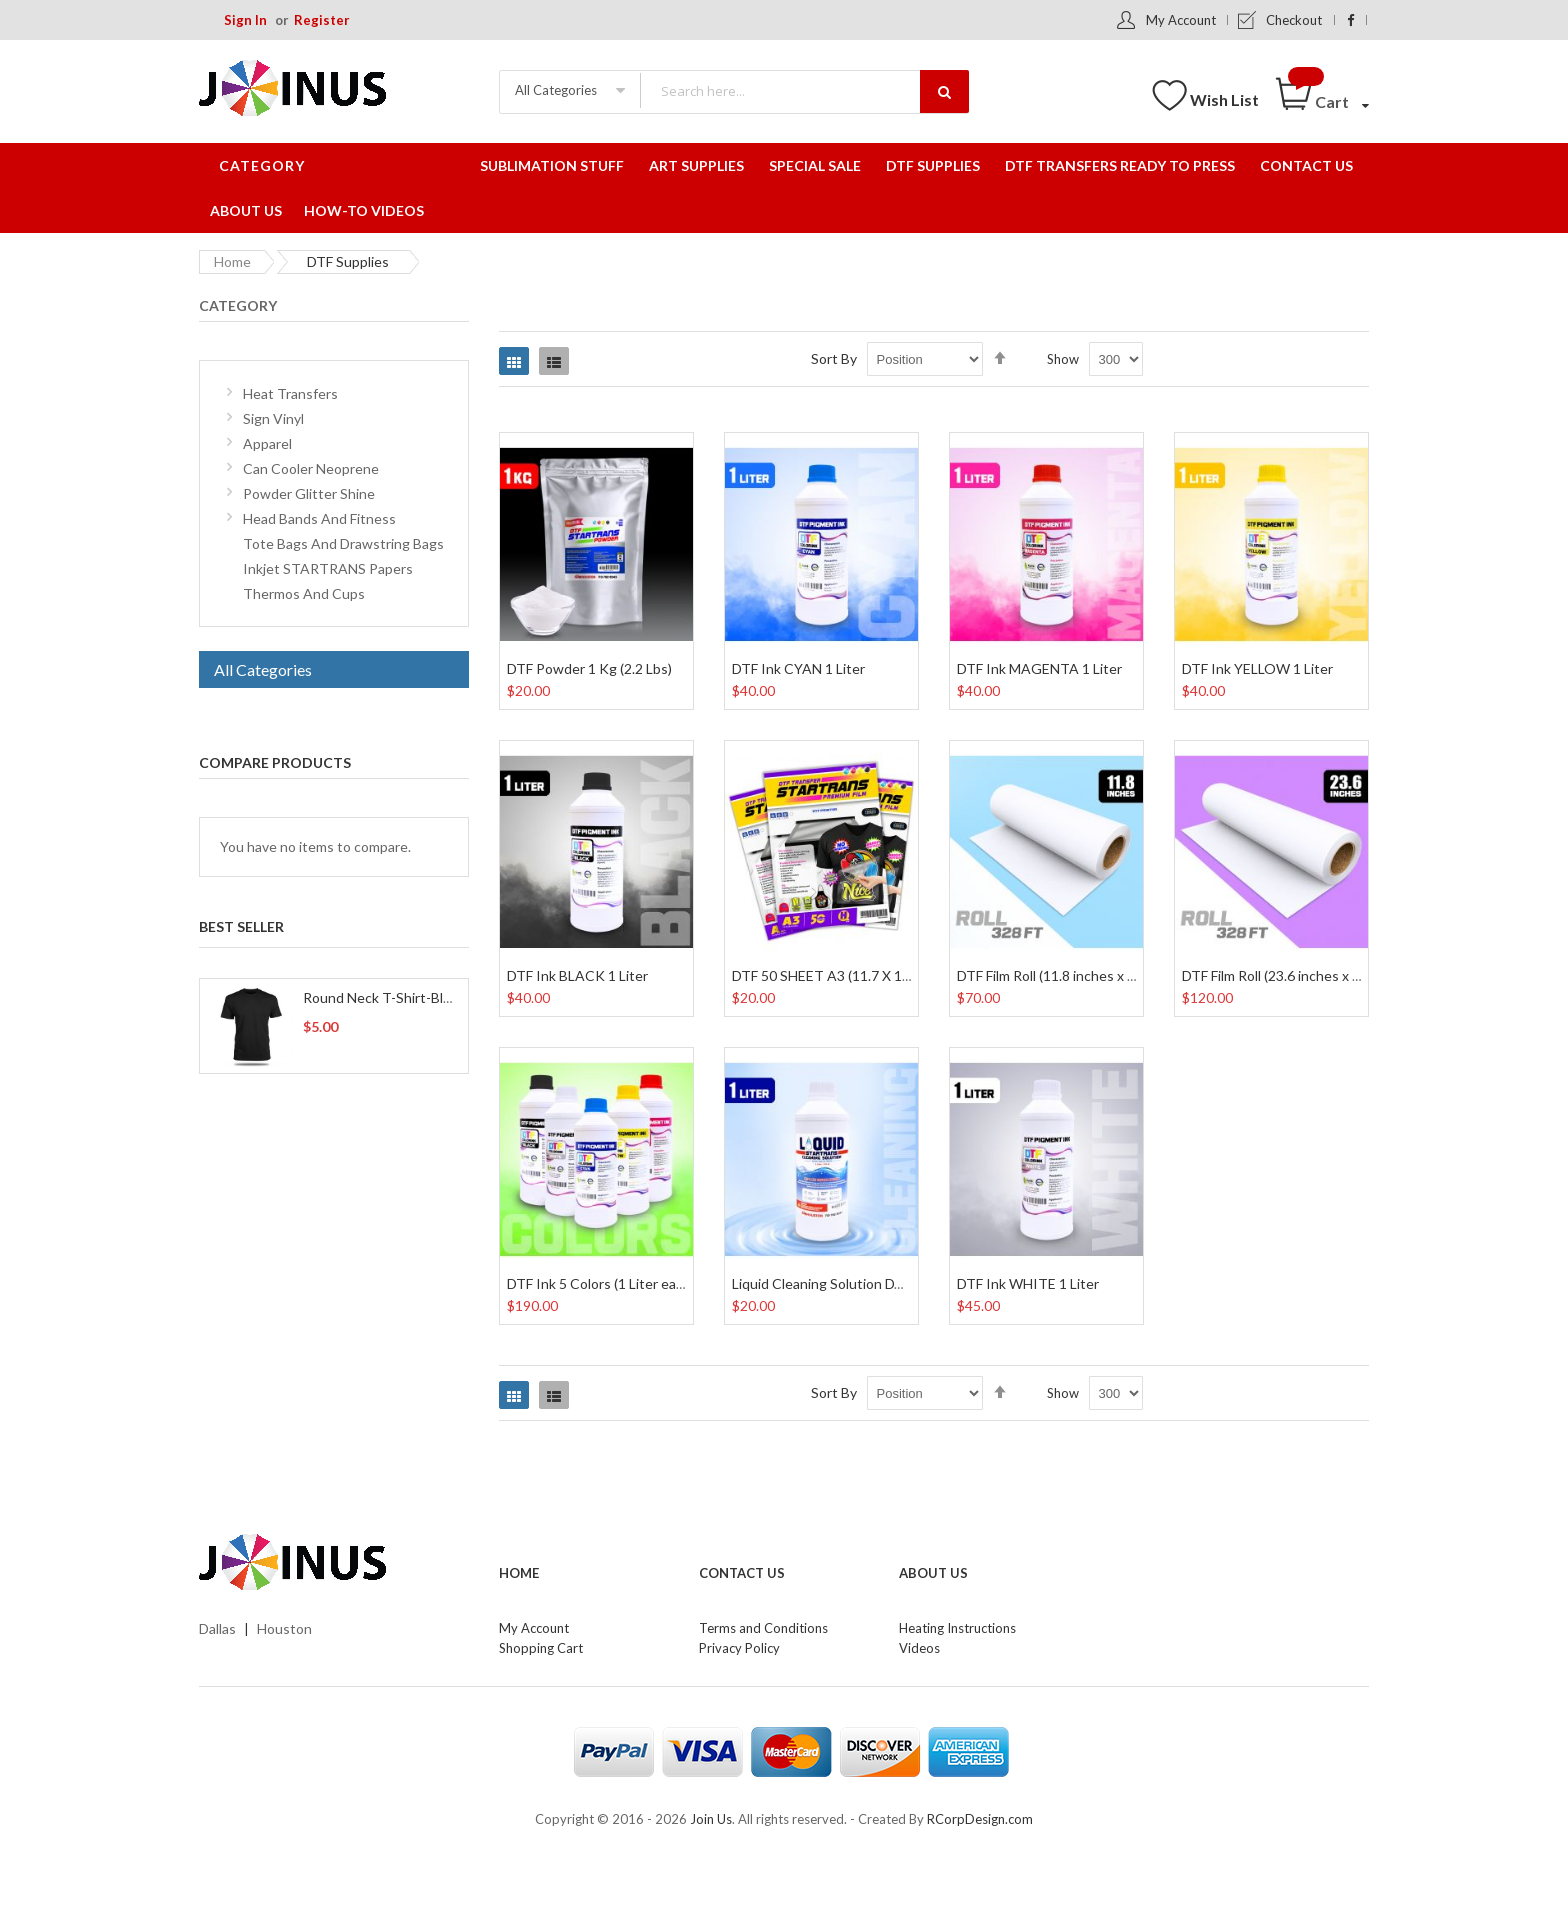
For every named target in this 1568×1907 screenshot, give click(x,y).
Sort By (834, 358)
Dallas (217, 1628)
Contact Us (742, 1573)
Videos (919, 1648)
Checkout (1294, 20)
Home (232, 261)
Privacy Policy (739, 1648)
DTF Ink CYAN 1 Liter (798, 668)
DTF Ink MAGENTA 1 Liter (1039, 668)
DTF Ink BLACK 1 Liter (577, 975)
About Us (933, 1573)
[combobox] (804, 90)
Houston (284, 1628)
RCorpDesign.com (980, 1819)
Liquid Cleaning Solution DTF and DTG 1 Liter (872, 1283)
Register (322, 20)
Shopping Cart (541, 1648)
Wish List (1224, 99)
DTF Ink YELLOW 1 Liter (1257, 668)
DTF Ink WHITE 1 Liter (1028, 1283)
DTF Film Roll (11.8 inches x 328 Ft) (1064, 975)
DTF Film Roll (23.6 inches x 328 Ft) (1289, 975)
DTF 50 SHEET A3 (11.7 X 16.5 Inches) (851, 975)
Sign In (245, 20)
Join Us (711, 1819)
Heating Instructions (957, 1628)
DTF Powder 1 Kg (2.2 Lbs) (589, 668)
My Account (1181, 20)
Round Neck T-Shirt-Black (383, 997)
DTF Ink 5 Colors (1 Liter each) (601, 1283)
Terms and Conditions (763, 1628)
